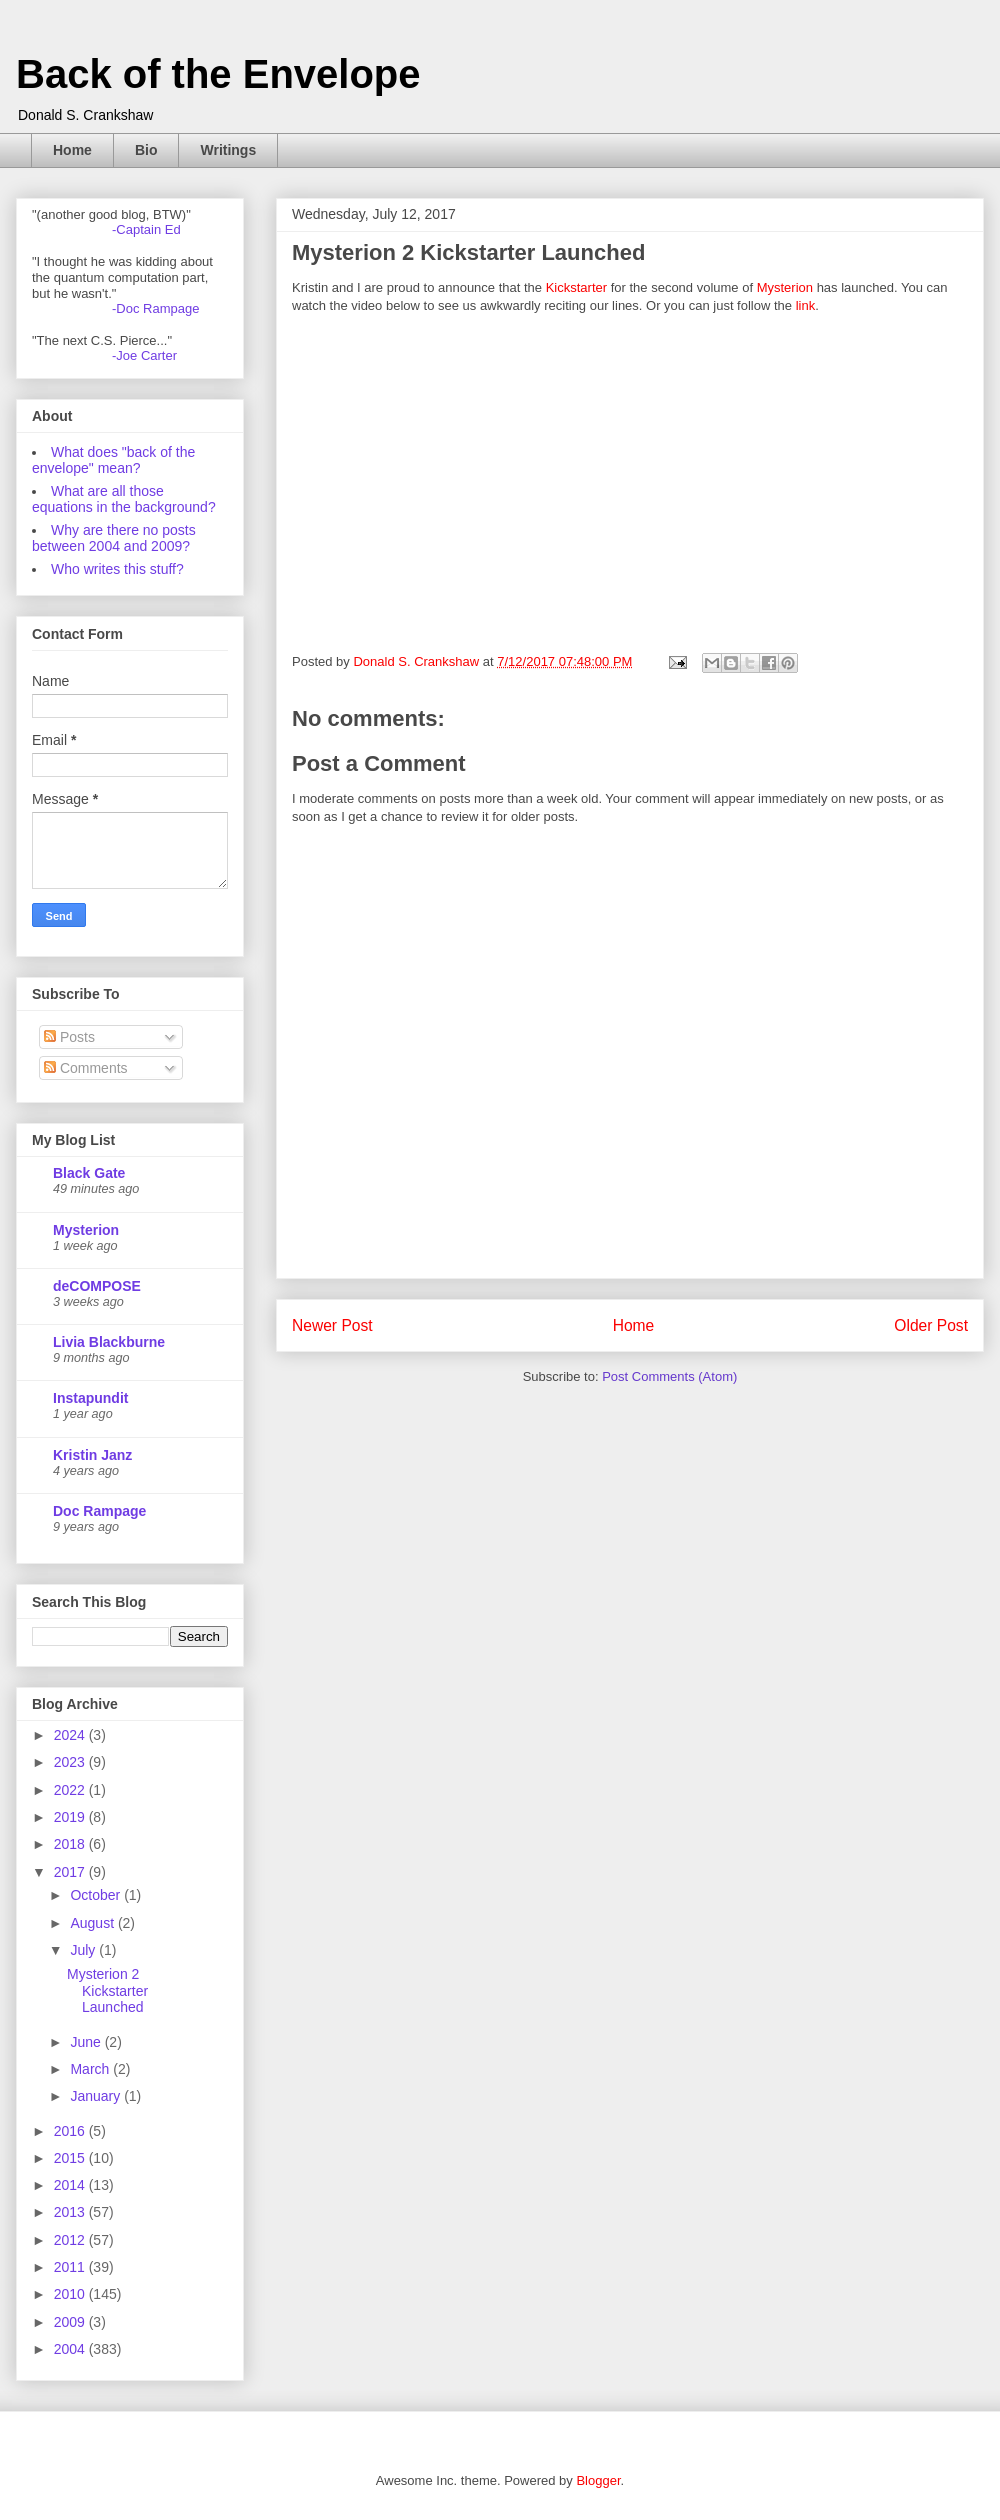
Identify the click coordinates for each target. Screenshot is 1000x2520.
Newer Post (332, 1325)
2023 (71, 1762)
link (806, 305)
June (87, 2042)
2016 (71, 2131)
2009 (71, 2322)
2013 (71, 2212)
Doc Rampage (99, 1511)
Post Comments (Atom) (669, 1376)
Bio (146, 150)
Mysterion (785, 287)
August (93, 1923)
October (97, 1895)
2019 (71, 1817)
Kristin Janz (92, 1455)
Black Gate (89, 1173)
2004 (71, 2349)
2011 (71, 2267)
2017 (71, 1872)
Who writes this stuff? (117, 569)
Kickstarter (576, 287)
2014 (71, 2185)
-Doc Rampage (155, 308)
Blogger (598, 2480)
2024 (71, 1735)
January (97, 2096)
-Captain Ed (146, 229)
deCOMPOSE (97, 1286)
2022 (71, 1790)
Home (72, 150)
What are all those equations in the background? (124, 499)
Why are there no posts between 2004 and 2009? (114, 538)
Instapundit (90, 1398)
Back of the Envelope (218, 74)
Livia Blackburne (109, 1342)
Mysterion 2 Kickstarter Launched (107, 1991)
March (91, 2069)
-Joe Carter (144, 355)
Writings (228, 150)
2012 (71, 2240)
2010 (71, 2294)
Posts (69, 1037)
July (84, 1950)
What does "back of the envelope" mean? (113, 460)
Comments (86, 1068)
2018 (71, 1844)
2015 (71, 2158)
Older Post (931, 1325)
